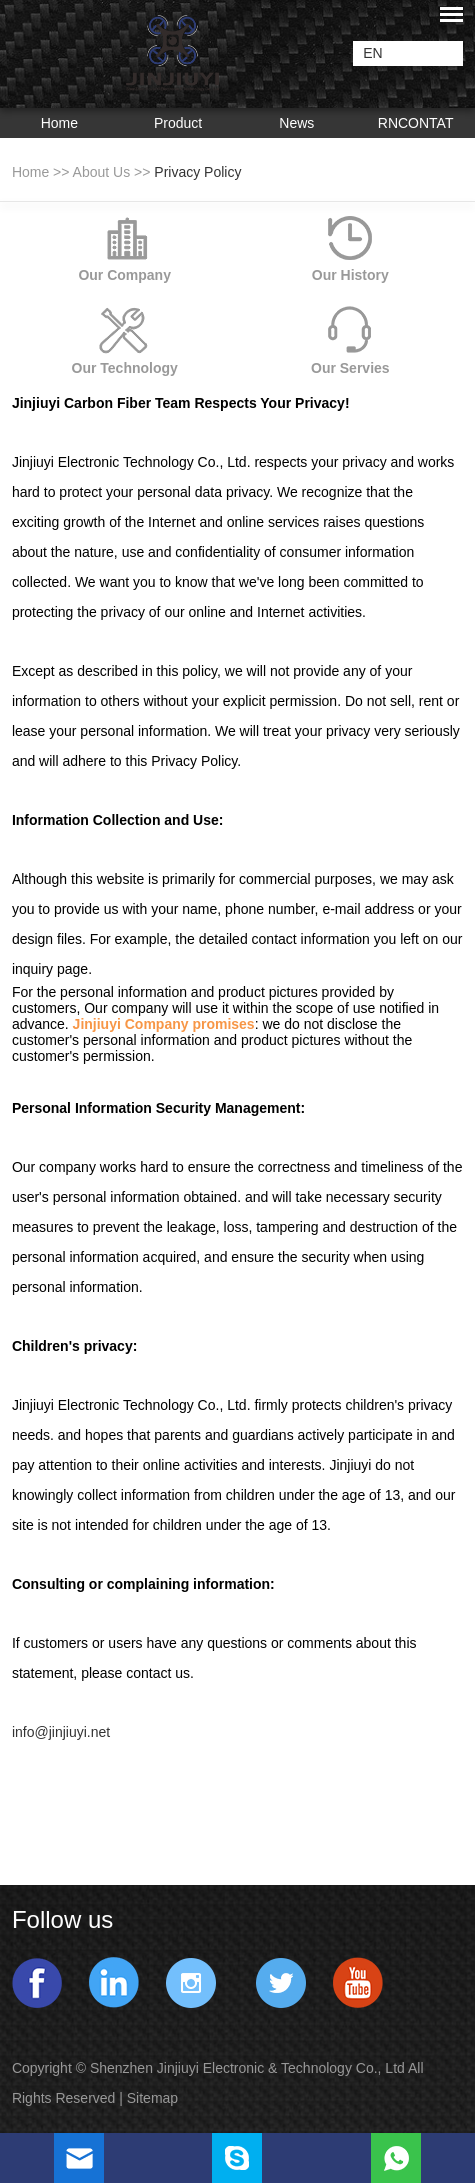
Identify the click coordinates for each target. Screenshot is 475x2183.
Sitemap (154, 2098)
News (296, 123)
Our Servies (350, 368)
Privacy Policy (197, 172)
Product (178, 123)
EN (372, 53)
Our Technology (125, 368)
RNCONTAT (416, 123)
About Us (102, 172)
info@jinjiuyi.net (61, 1732)
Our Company (124, 275)
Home (59, 123)
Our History (350, 275)
